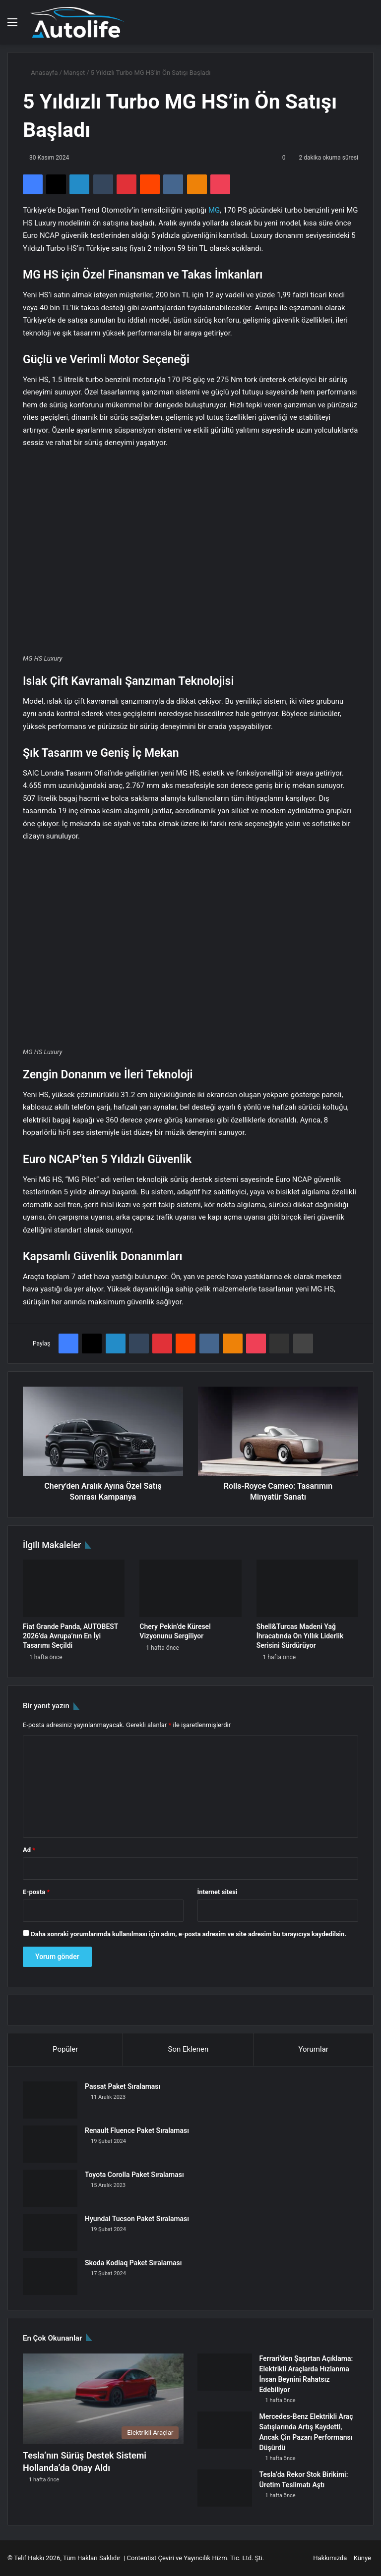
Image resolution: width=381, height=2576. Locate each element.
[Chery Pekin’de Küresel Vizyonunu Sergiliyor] (190, 1588)
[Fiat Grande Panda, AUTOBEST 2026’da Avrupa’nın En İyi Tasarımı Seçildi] (74, 1588)
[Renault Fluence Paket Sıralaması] (50, 2144)
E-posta (36, 1892)
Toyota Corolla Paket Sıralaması (134, 2175)
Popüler (65, 2049)
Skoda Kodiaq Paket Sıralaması (133, 2263)
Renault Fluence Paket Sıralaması (137, 2130)
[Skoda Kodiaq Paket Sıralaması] (50, 2276)
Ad (29, 1849)
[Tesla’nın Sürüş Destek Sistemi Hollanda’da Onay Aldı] (103, 2398)
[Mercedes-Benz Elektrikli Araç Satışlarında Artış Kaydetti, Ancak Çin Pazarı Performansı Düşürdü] (224, 2430)
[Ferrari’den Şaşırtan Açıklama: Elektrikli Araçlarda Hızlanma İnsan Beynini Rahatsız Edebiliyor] (224, 2372)
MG (214, 210)
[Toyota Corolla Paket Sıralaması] (50, 2188)
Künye (362, 2558)
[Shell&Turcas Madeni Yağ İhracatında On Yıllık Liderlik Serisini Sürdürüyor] (307, 1588)
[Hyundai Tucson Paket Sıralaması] (50, 2232)
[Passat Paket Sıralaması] (50, 2100)
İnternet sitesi (217, 1892)
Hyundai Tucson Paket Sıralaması (137, 2219)
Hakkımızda (330, 2558)
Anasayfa (40, 72)
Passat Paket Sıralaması (122, 2086)
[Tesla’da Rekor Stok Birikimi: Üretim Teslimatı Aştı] (224, 2488)
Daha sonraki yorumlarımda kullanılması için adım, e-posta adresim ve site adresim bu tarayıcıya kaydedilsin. (188, 1934)
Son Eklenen (188, 2049)
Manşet (74, 72)
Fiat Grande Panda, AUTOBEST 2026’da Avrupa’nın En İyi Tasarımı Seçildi (70, 1636)
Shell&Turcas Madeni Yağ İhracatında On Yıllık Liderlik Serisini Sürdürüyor (300, 1636)
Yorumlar (313, 2049)
